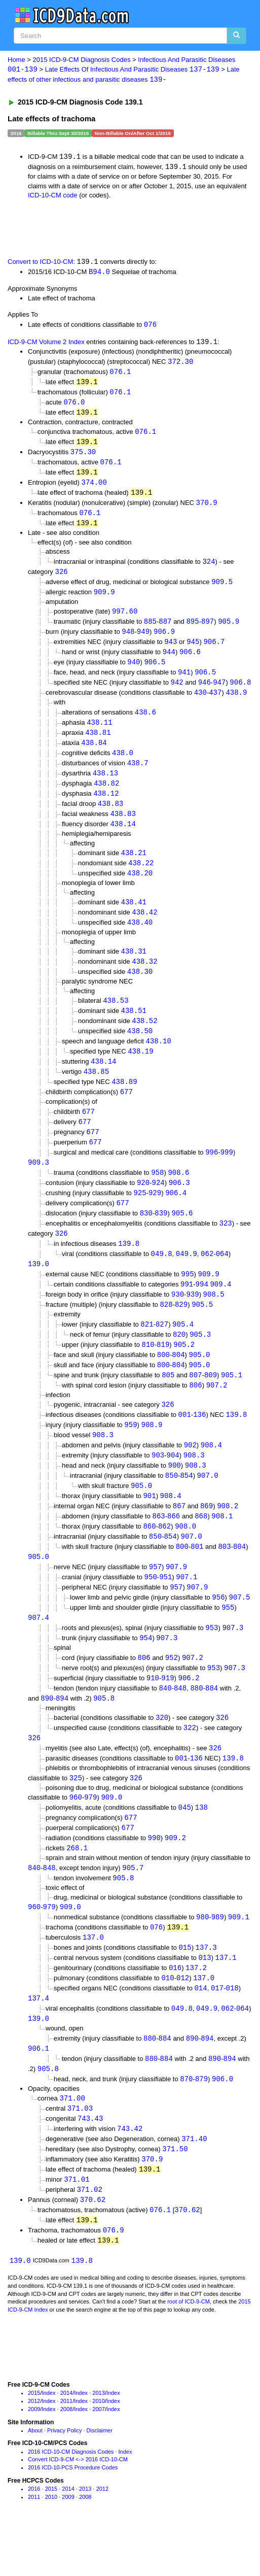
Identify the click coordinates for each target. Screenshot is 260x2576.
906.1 (38, 2091)
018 (232, 2030)
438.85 (96, 1090)
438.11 (99, 733)
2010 (98, 2450)
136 (199, 1442)
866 (173, 1546)
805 (168, 1401)
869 (206, 1536)
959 (130, 1453)
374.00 (94, 488)
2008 (66, 2458)
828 (166, 1329)
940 (133, 671)
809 (210, 1401)
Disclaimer (100, 2479)
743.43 (90, 2163)
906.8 (240, 692)
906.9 (164, 640)
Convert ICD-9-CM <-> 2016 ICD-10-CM (78, 2508)
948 (128, 640)
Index (49, 2442)
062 (207, 1277)
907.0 (207, 1505)
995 (187, 1298)
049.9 (186, 1277)
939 (192, 1319)
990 (154, 1876)
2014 (66, 2442)
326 (61, 579)
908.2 (227, 1536)
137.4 (38, 2040)
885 (150, 630)
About (35, 2479)
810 (148, 1370)
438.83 (110, 817)
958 (157, 1194)
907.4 (38, 1650)
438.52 (144, 1038)
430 (200, 703)
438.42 (144, 927)
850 (171, 1505)
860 (149, 1557)
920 (143, 1204)
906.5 (154, 671)
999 (226, 1173)
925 (139, 1214)
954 (145, 1672)
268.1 (77, 1886)
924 (158, 1204)
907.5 (239, 1630)
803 (224, 1577)
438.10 (158, 1059)
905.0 (199, 1380)
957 (155, 1599)
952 (171, 1692)
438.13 (105, 785)
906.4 (176, 1214)
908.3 (103, 1463)
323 (225, 1245)
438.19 (140, 1069)
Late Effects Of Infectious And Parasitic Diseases (132, 70)
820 (179, 1360)
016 (175, 2009)
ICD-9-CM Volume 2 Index (46, 344)
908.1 (222, 1546)
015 (184, 1988)
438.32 (144, 977)
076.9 (113, 2278)
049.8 (161, 1277)
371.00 (72, 2142)
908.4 (211, 1473)
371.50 (175, 2194)
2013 (98, 2442)
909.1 (238, 1956)
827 (162, 1349)
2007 (98, 2458)
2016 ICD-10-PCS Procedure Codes (73, 2516)
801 (197, 1577)
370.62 (92, 2247)
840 (165, 1722)
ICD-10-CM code (53, 196)
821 (146, 1349)
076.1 (120, 374)
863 (158, 1546)
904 (173, 1483)
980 (202, 1956)
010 (167, 2019)
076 (150, 326)
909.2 (175, 1876)
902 (190, 1473)
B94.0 (99, 273)
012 (182, 2019)
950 (150, 1609)
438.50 (140, 1049)
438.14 (122, 837)
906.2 (189, 1712)
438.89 (124, 1101)
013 (204, 1999)
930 (177, 1319)
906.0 (222, 2122)
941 (184, 682)
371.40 (194, 2184)
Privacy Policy (64, 2479)
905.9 (228, 630)
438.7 (137, 775)
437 (215, 703)
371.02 (89, 2236)
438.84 (93, 754)
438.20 (140, 888)
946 (204, 692)
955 (227, 1640)
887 (165, 630)
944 (169, 661)
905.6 (182, 1235)
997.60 (124, 619)
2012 (34, 2450)
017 (217, 2030)
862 (164, 1557)
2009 (34, 2458)
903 (158, 1483)
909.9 (104, 599)
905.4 (183, 1349)
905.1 (231, 1401)
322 (189, 1764)
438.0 (122, 764)
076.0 (74, 405)
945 (193, 651)
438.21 (133, 867)
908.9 (152, 1453)
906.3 (179, 1204)
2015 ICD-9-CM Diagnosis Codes (82, 59)
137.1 (226, 1999)
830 (146, 1235)
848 (180, 1722)
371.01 (76, 2226)
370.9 (206, 509)
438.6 (145, 723)
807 (195, 1401)
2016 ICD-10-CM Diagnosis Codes (71, 2500)
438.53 (115, 1017)
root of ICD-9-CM (188, 2351)
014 (200, 2030)
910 (152, 1712)
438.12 (106, 806)
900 (174, 1494)
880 (196, 1722)
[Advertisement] (118, 229)
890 (47, 1733)
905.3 (200, 1360)
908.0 (185, 1557)
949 (143, 640)
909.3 (38, 1183)
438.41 (133, 917)
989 (217, 1956)
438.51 (133, 1028)
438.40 (140, 938)
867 (179, 1536)
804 (178, 1380)
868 (201, 1546)
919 (167, 1712)
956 (218, 1630)
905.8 (104, 1733)
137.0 (93, 1977)
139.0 (38, 1288)
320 (162, 1753)
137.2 (196, 2009)
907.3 (232, 1661)
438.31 (133, 967)
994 (202, 1308)
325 (75, 1814)
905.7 (132, 1906)
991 (186, 1308)
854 (186, 1505)
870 (186, 2122)
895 (192, 630)
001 (184, 1442)
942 (176, 692)
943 (170, 651)
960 (75, 1835)
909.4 (220, 1308)
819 (163, 1370)
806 (195, 1411)
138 (201, 1845)
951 (165, 1609)
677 (126, 1111)
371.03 (80, 2153)
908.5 (214, 1319)
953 (211, 1661)
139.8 (128, 1267)
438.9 (236, 703)
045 (184, 1845)
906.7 (214, 651)
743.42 (129, 2174)
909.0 (111, 1835)
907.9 (176, 1599)
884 (211, 1722)
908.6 (178, 1194)
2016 (34, 2537)
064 (222, 1277)
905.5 (202, 1329)
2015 (34, 2442)
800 (163, 1380)
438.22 (141, 877)
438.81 (97, 744)
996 (211, 1173)
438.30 (140, 988)
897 (207, 630)
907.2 (217, 1411)
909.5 (222, 589)
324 (208, 568)
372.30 (180, 363)
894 (62, 1733)
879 (201, 2122)
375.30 (83, 456)
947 (219, 692)
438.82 (106, 796)
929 (154, 1214)
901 (149, 1526)
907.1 (186, 1609)
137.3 (206, 1988)
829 (181, 1329)
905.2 (184, 1370)
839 (161, 1235)
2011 (66, 2450)
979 (90, 1835)
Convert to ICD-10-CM (40, 263)
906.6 (190, 661)
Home (16, 59)
